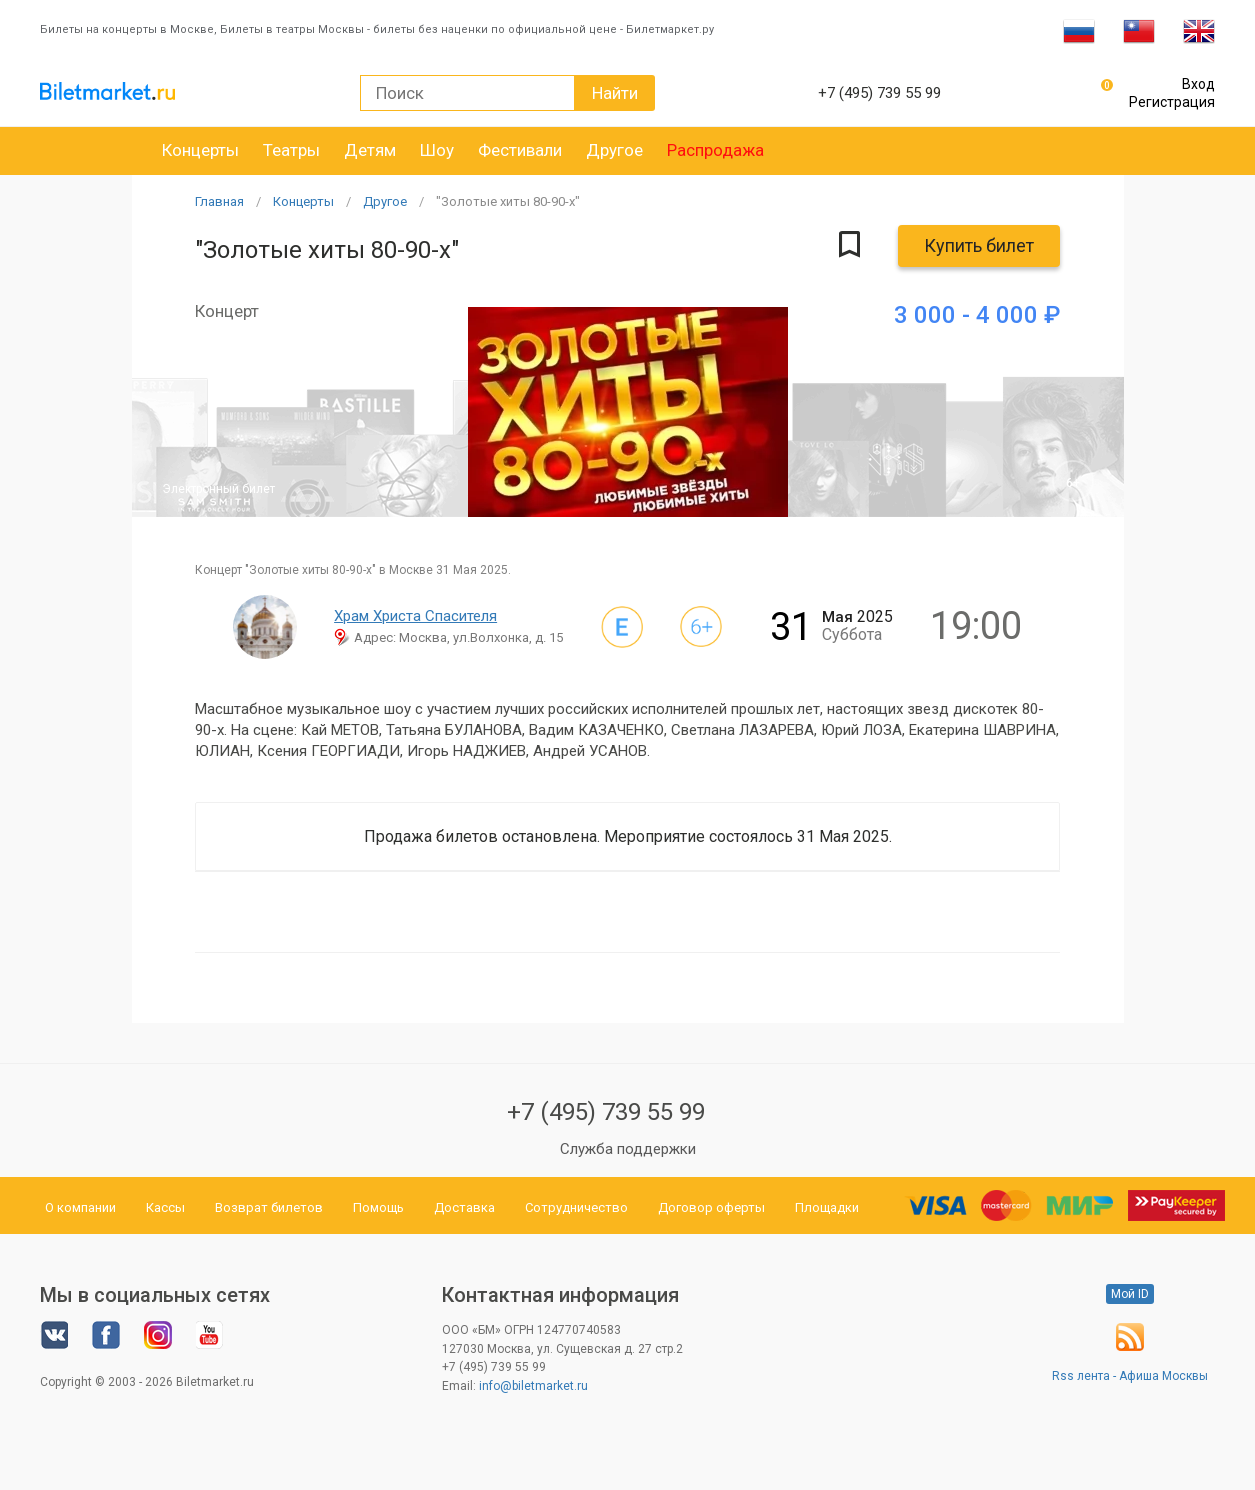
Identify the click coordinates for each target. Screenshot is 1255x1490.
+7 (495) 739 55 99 (606, 1112)
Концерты (200, 150)
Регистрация (1172, 102)
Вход (1198, 84)
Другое (614, 150)
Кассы (165, 1207)
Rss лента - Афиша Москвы (1130, 1376)
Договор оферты (711, 1207)
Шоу (437, 150)
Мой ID (1130, 1294)
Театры (291, 150)
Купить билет (979, 245)
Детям (370, 150)
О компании (80, 1207)
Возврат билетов (269, 1207)
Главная (219, 201)
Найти (615, 93)
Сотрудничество (576, 1207)
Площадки (827, 1207)
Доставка (464, 1207)
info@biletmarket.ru (533, 1386)
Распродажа (715, 150)
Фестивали (520, 150)
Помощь (378, 1207)
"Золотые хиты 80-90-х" (508, 201)
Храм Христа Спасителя (415, 616)
